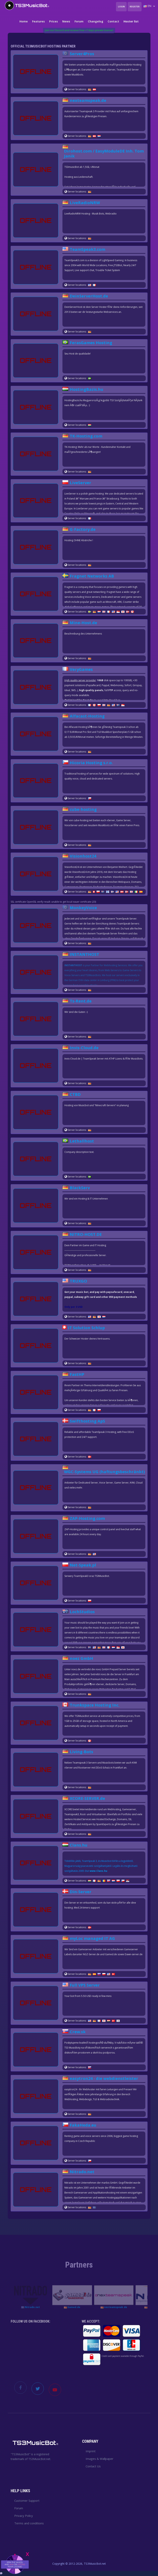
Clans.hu (78, 1845)
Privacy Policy (23, 2516)
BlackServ (80, 1187)
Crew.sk (78, 2031)
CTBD (75, 1094)
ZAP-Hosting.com (87, 1518)
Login (121, 6)
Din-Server (80, 1891)
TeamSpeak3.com (87, 249)
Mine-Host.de (83, 622)
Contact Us (93, 2466)
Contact (113, 21)
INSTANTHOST (84, 954)
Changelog (95, 21)
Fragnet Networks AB (92, 576)
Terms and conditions (29, 2523)
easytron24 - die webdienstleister (104, 2078)
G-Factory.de (83, 529)
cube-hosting (83, 809)
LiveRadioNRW (85, 202)
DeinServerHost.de (89, 296)
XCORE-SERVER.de (87, 1798)
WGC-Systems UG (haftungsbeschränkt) (104, 1471)
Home (23, 21)
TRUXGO (78, 1281)
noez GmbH (81, 1658)
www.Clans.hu (98, 1871)
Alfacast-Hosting (87, 716)
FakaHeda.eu (83, 2125)
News (66, 21)
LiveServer (80, 482)
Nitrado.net (82, 2171)
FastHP (77, 1374)
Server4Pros (82, 53)
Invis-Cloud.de (84, 1047)
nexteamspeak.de (88, 100)
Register (135, 6)
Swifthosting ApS (87, 1421)
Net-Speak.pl (83, 1565)
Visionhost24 (83, 856)
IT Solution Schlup (86, 1327)
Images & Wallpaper (99, 2459)
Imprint (91, 2451)
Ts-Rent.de (81, 1001)
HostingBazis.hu (86, 389)
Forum (79, 21)
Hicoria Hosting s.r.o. (91, 762)
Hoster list (131, 21)
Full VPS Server (85, 1985)
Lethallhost (82, 1141)
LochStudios (82, 1611)
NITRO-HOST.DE (86, 1234)
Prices (53, 21)
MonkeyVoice (83, 907)
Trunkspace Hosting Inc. (94, 1705)
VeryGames (81, 669)
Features (38, 21)
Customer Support (26, 2501)
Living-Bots (81, 1751)
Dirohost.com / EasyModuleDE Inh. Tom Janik (104, 153)
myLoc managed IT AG (92, 1938)
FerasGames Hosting (91, 342)
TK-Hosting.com (86, 436)
